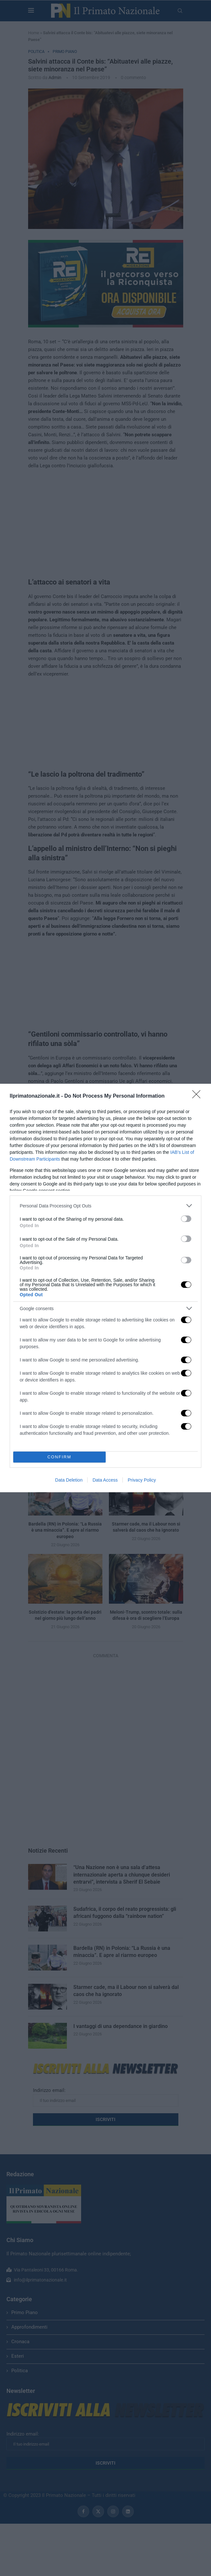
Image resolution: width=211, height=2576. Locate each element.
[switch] (186, 1219)
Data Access (105, 1480)
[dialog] (105, 1288)
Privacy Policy (142, 1480)
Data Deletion (69, 1480)
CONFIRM (59, 1457)
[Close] (198, 1096)
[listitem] (105, 1205)
